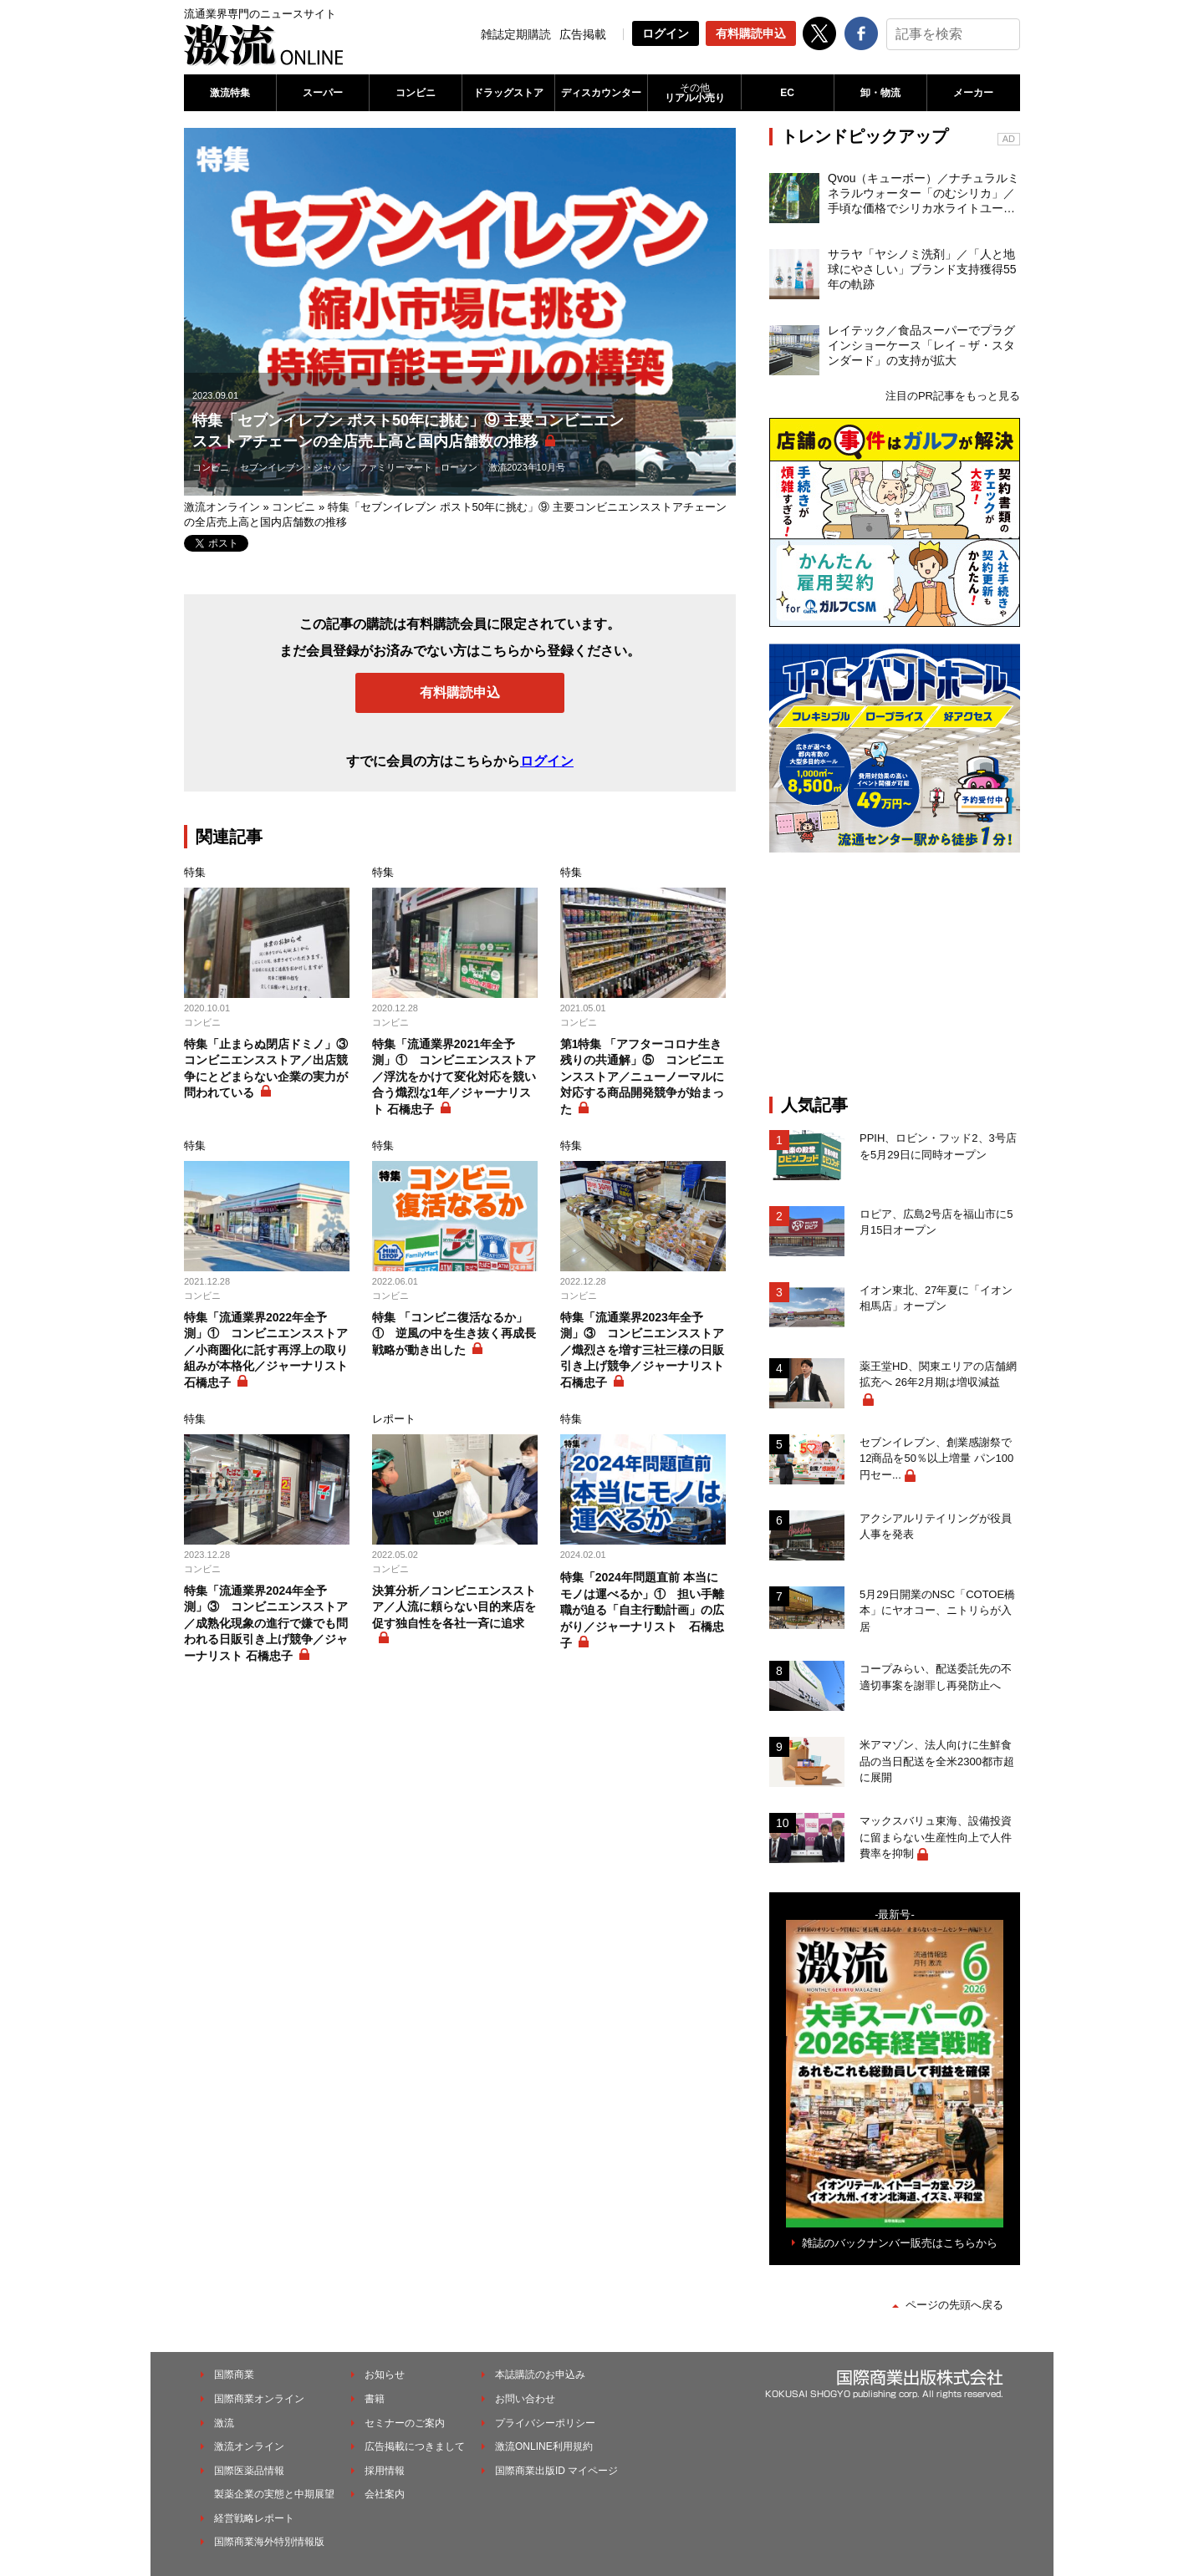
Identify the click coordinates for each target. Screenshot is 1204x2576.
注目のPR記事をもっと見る (952, 395)
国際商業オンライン (259, 2399)
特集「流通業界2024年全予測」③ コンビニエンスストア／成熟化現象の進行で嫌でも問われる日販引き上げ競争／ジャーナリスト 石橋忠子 (266, 1623)
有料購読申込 (751, 33)
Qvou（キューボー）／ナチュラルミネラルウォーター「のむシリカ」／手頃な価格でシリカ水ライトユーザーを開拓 (923, 193)
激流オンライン (222, 507)
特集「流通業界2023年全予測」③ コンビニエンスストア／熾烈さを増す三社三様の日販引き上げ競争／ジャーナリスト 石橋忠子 (642, 1350)
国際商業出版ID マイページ (556, 2471)
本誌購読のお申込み (540, 2375)
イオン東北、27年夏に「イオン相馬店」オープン (936, 1298)
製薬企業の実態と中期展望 (274, 2494)
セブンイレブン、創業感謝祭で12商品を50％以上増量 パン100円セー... (936, 1458)
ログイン (665, 33)
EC (787, 93)
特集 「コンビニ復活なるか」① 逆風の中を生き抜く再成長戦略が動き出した (454, 1334)
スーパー (323, 93)
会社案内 (385, 2494)
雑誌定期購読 (516, 34)
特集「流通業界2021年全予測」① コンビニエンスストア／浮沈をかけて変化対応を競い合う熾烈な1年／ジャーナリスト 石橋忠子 (454, 1076)
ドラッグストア (508, 93)
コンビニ (415, 93)
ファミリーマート (395, 467)
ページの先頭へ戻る (954, 2304)
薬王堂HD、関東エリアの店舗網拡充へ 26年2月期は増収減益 (938, 1374)
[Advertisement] (894, 973)
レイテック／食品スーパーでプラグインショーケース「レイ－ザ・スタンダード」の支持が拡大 (921, 345)
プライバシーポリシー (545, 2423)
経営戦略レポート (254, 2518)
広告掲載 (582, 34)
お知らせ (385, 2375)
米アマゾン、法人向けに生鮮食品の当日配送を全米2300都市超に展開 (937, 1761)
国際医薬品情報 (249, 2471)
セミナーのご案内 (405, 2423)
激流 (224, 2423)
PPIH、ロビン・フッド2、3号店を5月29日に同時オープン (938, 1146)
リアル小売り (694, 93)
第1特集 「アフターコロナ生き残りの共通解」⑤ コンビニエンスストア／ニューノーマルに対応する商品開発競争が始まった (642, 1076)
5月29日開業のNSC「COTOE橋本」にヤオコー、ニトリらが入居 (937, 1610)
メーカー (973, 93)
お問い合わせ (525, 2399)
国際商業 (234, 2375)
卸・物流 (880, 93)
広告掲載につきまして (415, 2446)
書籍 (375, 2399)
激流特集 (230, 93)
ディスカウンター (601, 93)
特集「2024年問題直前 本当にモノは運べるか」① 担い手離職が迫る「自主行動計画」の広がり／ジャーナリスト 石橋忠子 (642, 1610)
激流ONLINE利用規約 (544, 2446)
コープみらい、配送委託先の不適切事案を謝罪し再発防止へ (936, 1677)
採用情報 (385, 2471)
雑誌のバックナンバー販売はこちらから (899, 2242)
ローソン (459, 467)
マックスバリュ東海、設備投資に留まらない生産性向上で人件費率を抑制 (936, 1837)
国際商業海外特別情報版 (269, 2542)
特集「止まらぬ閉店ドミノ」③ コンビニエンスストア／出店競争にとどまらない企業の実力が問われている (266, 1068)
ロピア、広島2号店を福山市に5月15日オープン (936, 1222)
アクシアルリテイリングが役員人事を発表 (936, 1526)
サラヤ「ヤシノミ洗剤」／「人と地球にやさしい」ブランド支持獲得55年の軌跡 (922, 269)
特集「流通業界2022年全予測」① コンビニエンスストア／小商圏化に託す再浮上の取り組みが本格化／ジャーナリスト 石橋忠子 (266, 1350)
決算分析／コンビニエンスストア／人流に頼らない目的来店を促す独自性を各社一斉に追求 (454, 1607)
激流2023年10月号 (526, 467)
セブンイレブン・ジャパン (295, 467)
